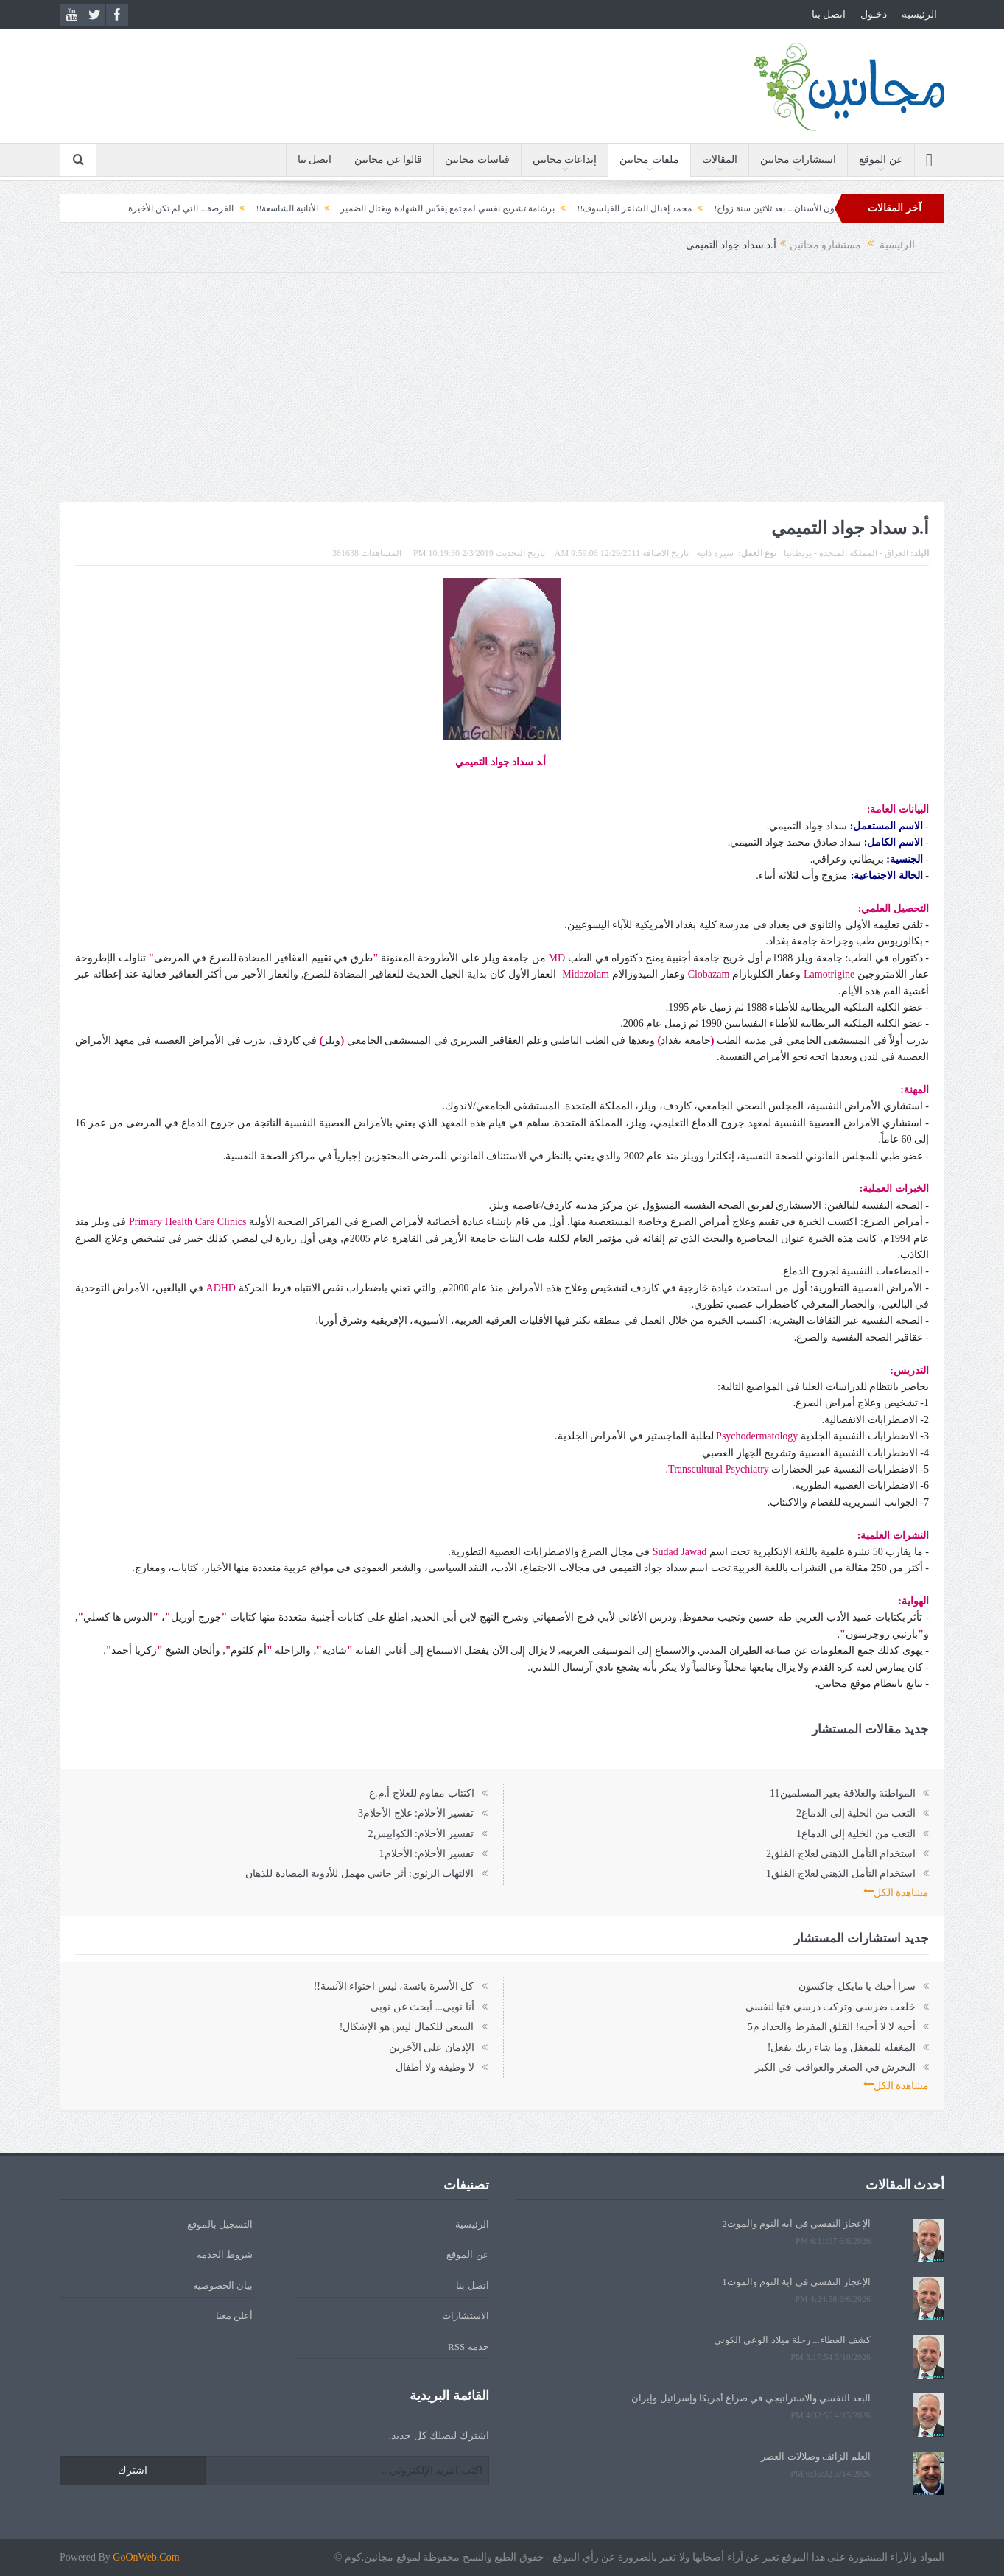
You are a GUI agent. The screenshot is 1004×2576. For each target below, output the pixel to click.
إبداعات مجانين (565, 159)
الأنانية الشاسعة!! (256, 208)
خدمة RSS (468, 2346)
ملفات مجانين (649, 159)
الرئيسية (919, 14)
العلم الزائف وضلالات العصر (816, 2456)
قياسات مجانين (477, 159)
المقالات (719, 159)
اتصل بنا (829, 14)
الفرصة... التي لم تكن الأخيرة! (148, 208)
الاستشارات (465, 2315)
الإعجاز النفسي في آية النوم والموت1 (796, 2281)
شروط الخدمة (225, 2254)
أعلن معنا (234, 2315)
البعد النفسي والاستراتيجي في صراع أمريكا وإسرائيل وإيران (751, 2398)
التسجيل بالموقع (220, 2224)
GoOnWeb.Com (146, 2557)
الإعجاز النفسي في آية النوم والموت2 (796, 2223)
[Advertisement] (502, 390)
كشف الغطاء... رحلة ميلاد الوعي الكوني (792, 2339)
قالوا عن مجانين (388, 159)
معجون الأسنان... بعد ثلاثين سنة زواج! (750, 208)
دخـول (873, 14)
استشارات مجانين (798, 159)
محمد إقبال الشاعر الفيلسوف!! (603, 208)
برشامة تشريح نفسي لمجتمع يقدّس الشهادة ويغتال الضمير (416, 208)
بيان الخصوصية (223, 2285)
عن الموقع (881, 159)
